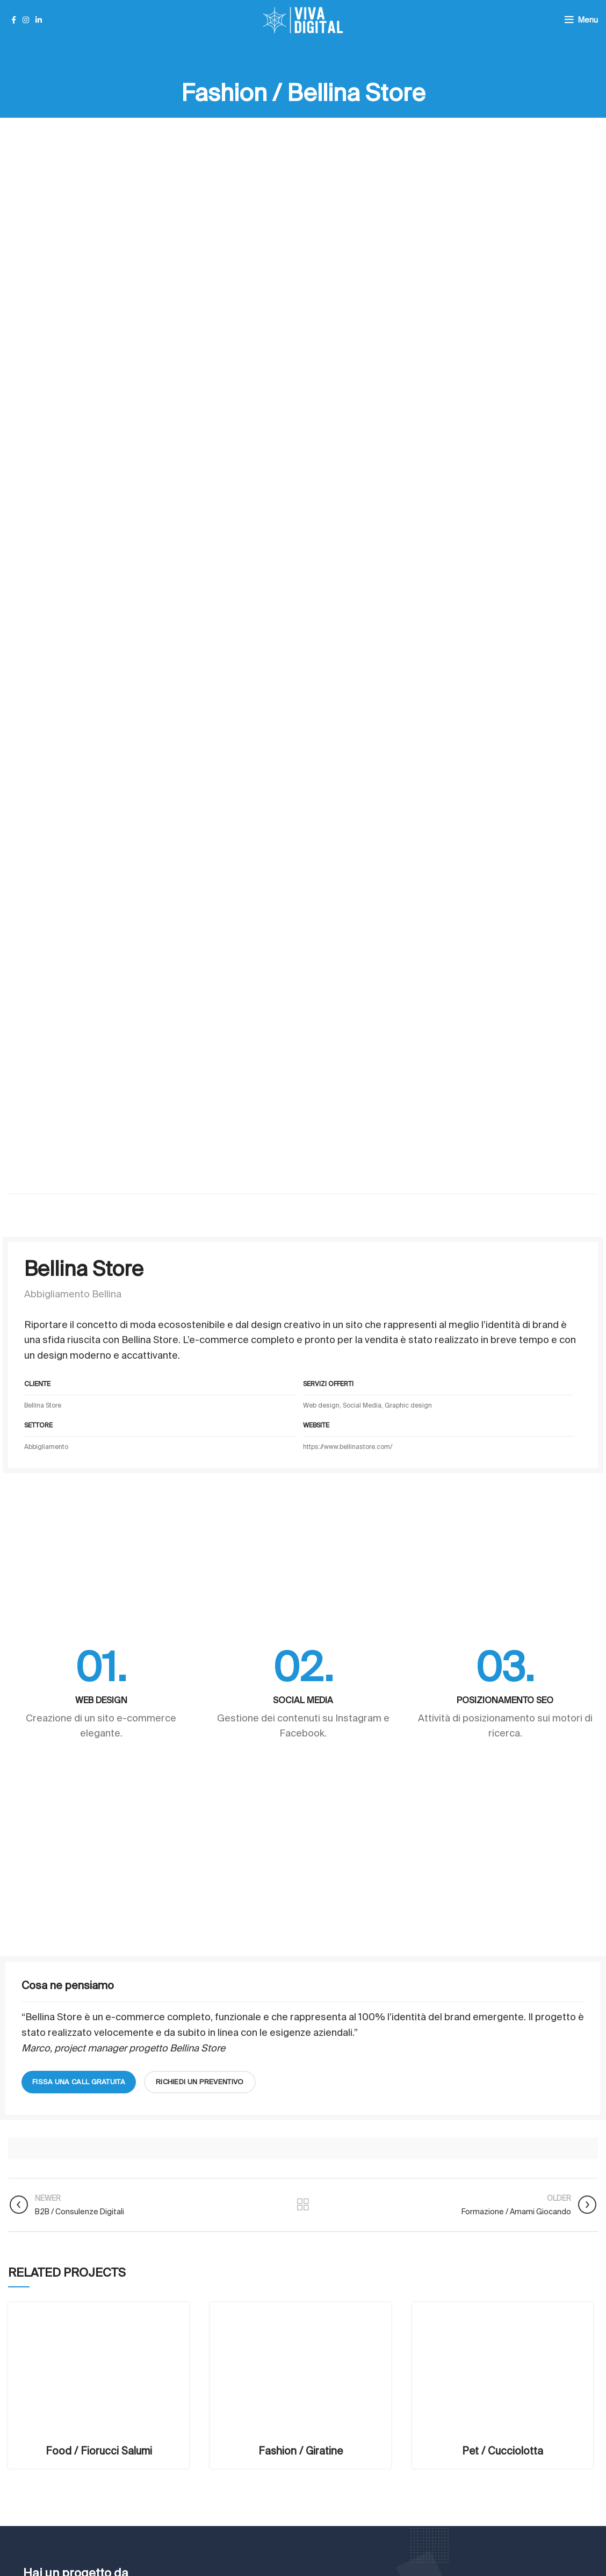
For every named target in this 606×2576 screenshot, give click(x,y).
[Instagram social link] (25, 20)
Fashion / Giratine (300, 2451)
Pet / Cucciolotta (502, 2451)
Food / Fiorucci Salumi (99, 2451)
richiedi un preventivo (200, 2082)
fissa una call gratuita (78, 2082)
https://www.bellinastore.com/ (348, 1446)
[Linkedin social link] (38, 20)
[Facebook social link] (13, 20)
